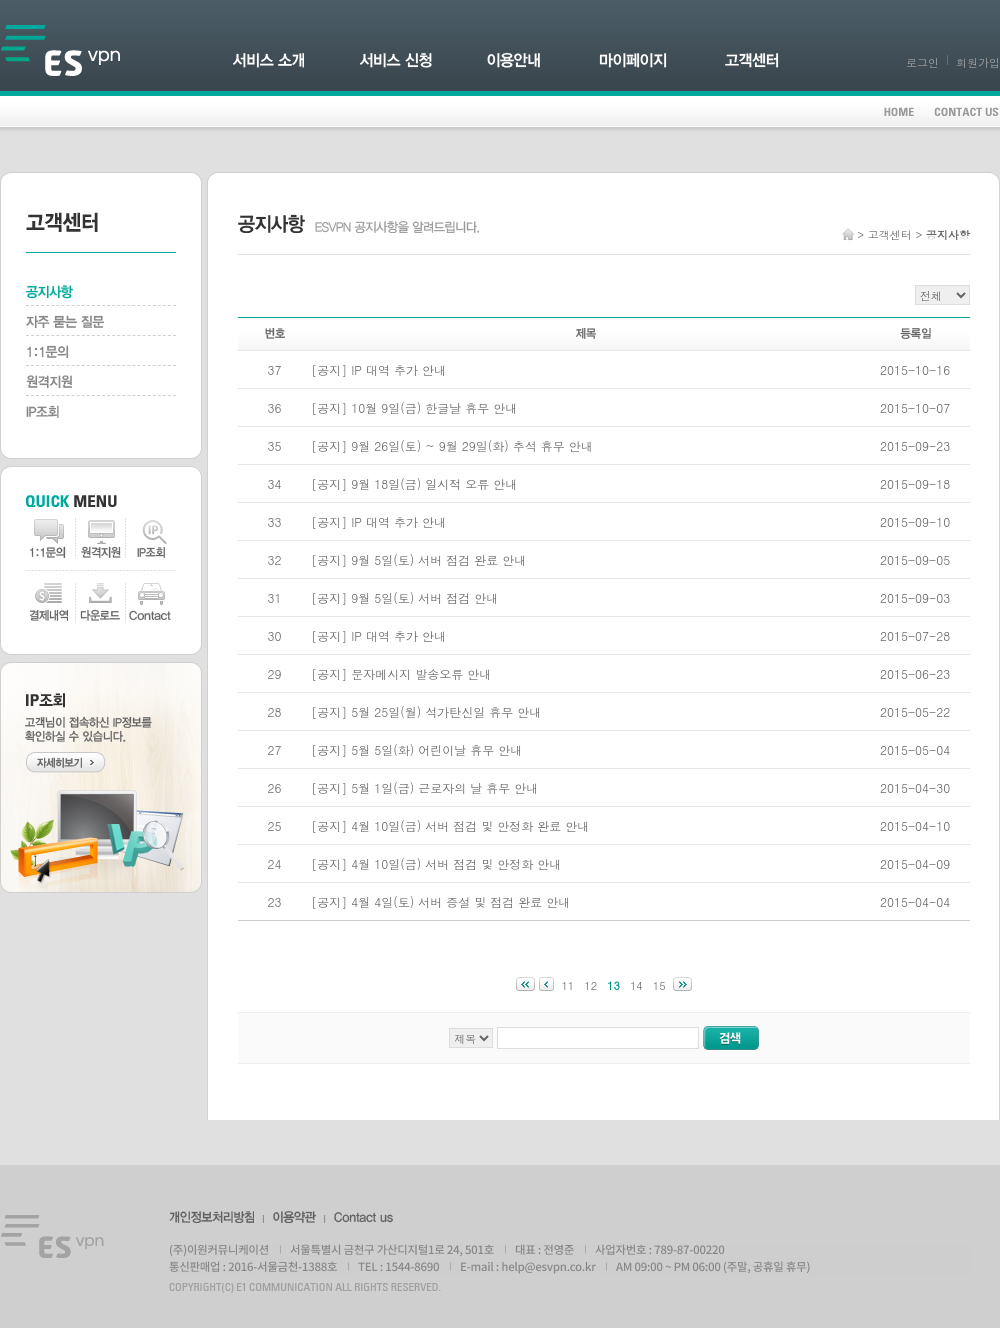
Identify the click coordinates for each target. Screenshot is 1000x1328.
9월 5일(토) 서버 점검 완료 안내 (438, 559)
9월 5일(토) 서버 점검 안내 (424, 597)
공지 (329, 369)
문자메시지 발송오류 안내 (421, 673)
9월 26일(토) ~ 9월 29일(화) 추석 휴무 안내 (472, 445)
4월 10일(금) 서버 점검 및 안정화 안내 (456, 863)
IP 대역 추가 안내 (398, 369)
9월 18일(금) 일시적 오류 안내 (434, 483)
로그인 (922, 62)
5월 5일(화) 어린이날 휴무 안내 (436, 749)
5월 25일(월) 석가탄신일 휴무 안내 (446, 711)
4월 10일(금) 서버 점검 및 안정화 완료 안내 (470, 825)
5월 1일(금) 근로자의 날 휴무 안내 (444, 787)
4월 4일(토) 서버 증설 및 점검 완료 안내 (460, 901)
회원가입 (978, 62)
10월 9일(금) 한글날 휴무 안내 (434, 407)
